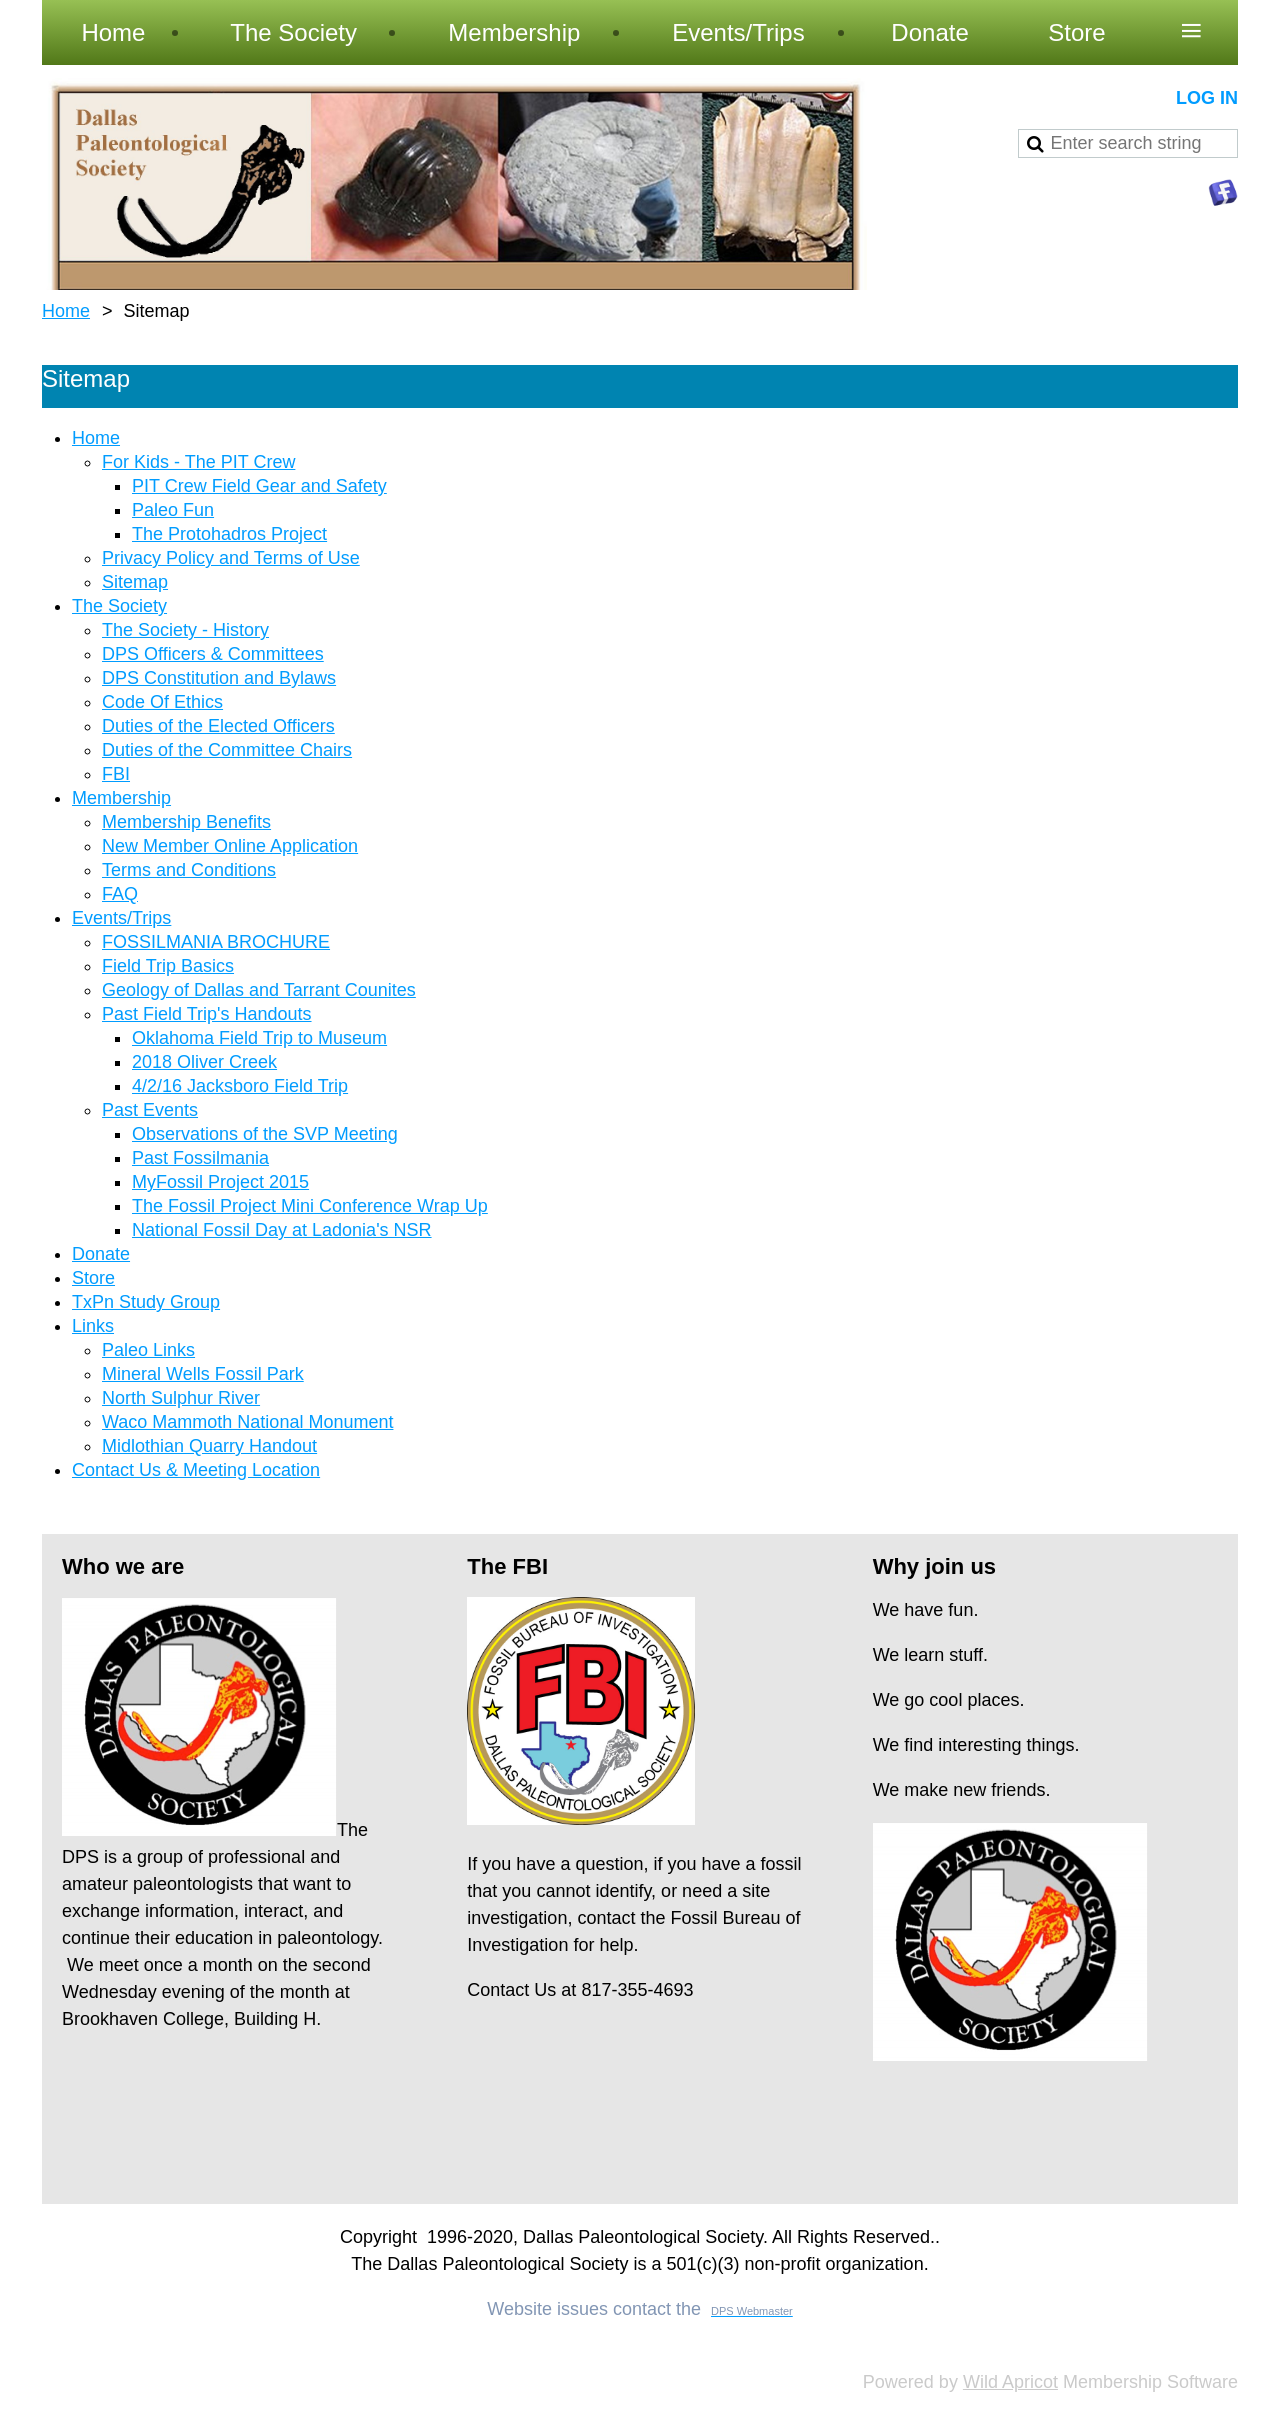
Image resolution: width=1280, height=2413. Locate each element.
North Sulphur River (181, 1398)
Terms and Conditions (189, 870)
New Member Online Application (230, 846)
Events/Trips (121, 918)
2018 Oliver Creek (204, 1062)
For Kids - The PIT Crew (198, 462)
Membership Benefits (186, 822)
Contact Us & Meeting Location (196, 1470)
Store (93, 1278)
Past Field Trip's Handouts (207, 1014)
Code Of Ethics (162, 702)
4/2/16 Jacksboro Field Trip (240, 1086)
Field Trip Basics (168, 966)
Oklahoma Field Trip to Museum (259, 1038)
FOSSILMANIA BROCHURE (216, 942)
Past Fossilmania (200, 1158)
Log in (1207, 98)
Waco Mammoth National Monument (247, 1422)
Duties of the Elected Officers (218, 726)
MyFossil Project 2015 (220, 1182)
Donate (101, 1254)
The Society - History (185, 630)
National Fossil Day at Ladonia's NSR (282, 1230)
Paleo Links (148, 1350)
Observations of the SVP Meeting (265, 1134)
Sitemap (135, 582)
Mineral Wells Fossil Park (203, 1374)
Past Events (150, 1110)
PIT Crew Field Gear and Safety (259, 486)
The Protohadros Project (229, 534)
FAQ (120, 894)
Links (93, 1326)
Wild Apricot (1010, 2382)
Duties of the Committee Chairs (227, 750)
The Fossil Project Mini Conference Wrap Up (310, 1206)
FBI (116, 774)
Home (66, 311)
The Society (119, 606)
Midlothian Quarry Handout (209, 1446)
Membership (121, 798)
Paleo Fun (173, 510)
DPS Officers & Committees (213, 654)
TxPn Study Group (146, 1302)
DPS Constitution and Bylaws (219, 678)
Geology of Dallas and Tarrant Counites (259, 990)
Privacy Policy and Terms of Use (231, 558)
